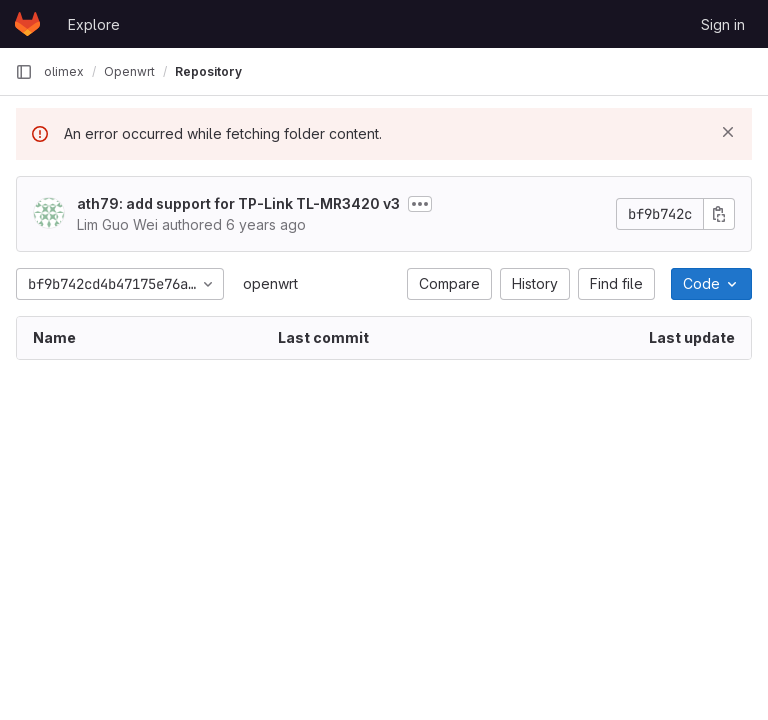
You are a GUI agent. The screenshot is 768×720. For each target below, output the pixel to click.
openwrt (270, 283)
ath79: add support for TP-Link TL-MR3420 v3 (238, 203)
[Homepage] (27, 24)
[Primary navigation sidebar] (24, 72)
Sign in (723, 24)
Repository (208, 71)
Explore (94, 24)
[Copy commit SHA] (719, 214)
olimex (64, 71)
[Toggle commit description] (420, 204)
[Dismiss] (728, 132)
